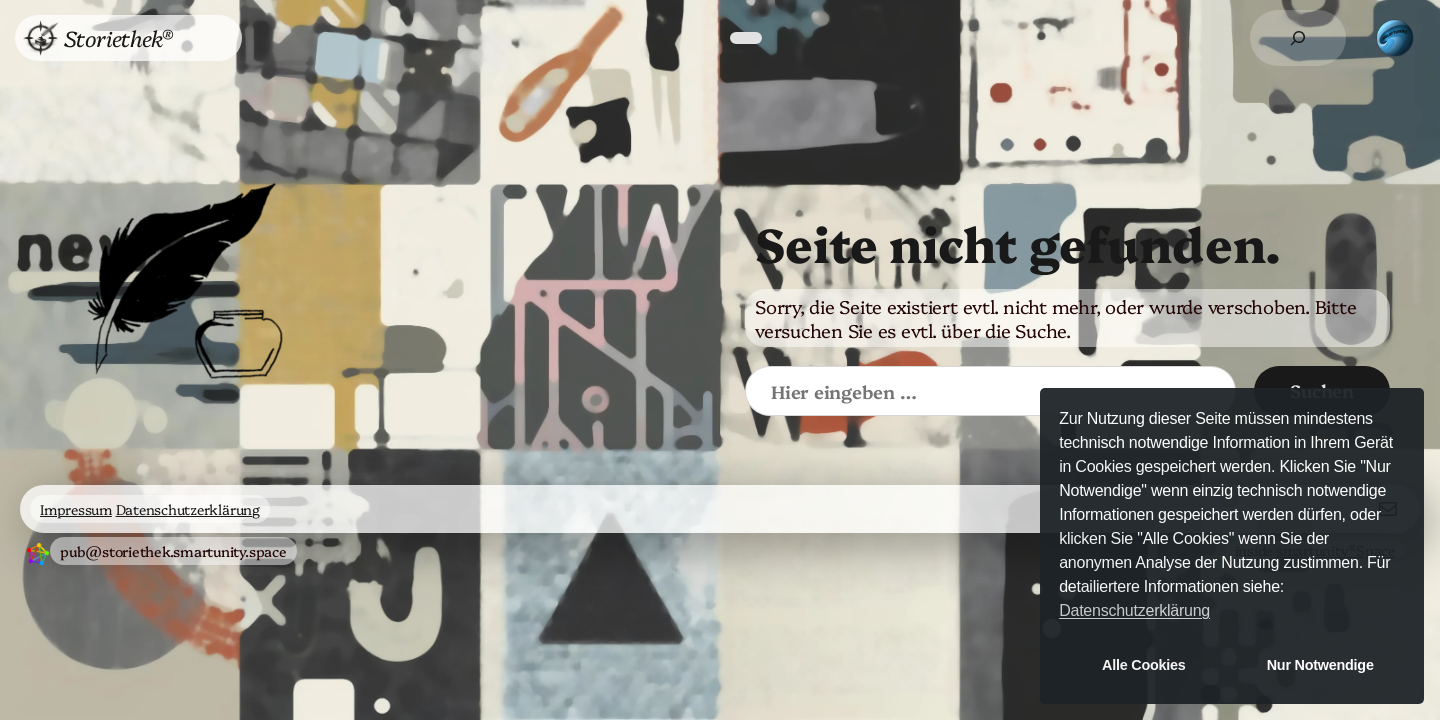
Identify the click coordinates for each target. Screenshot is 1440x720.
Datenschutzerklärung (188, 509)
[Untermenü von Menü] (207, 38)
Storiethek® (118, 37)
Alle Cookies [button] (1144, 665)
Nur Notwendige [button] (1320, 665)
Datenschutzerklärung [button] (1134, 610)
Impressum (76, 509)
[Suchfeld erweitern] (1298, 38)
